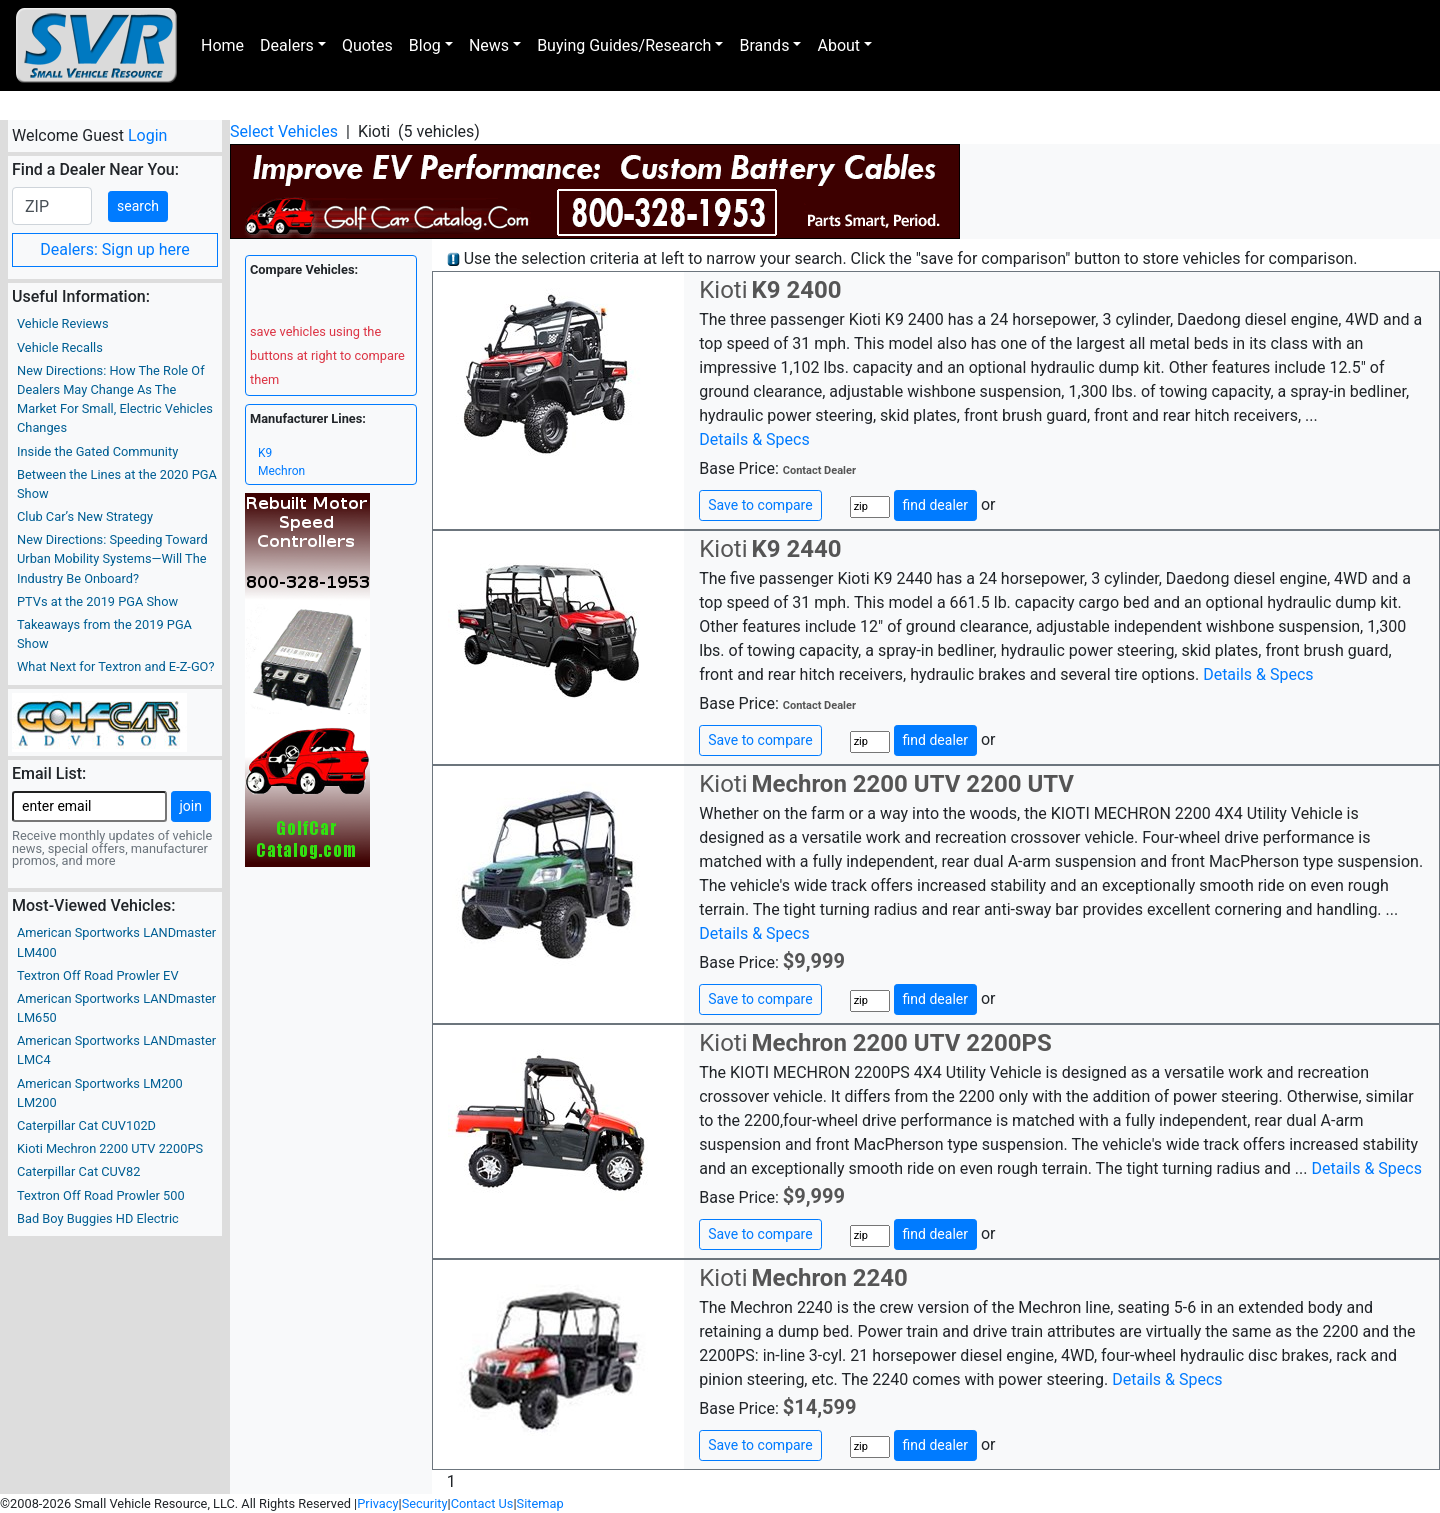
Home (222, 45)
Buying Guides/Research (624, 45)
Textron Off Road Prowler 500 (101, 1195)
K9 (265, 453)
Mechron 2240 (829, 1278)
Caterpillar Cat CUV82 (78, 1171)
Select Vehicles (284, 131)
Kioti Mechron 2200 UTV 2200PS (110, 1148)
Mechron (281, 471)
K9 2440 (796, 549)
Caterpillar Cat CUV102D (86, 1125)
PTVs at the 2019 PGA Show (97, 601)
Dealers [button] (287, 45)
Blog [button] (425, 45)
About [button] (838, 45)
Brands (764, 45)
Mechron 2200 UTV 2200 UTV (912, 784)
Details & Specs (754, 439)
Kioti (723, 290)
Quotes (367, 45)
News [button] (489, 45)
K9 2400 (796, 290)
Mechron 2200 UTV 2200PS (901, 1043)
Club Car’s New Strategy (85, 516)
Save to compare (760, 505)
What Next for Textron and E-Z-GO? (115, 666)
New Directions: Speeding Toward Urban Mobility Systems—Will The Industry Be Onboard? (112, 558)
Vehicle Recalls (60, 347)
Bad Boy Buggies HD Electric (98, 1218)
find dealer (935, 505)
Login (147, 135)
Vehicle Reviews (63, 323)
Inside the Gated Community (97, 451)
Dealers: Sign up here (115, 249)
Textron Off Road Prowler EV (98, 975)
